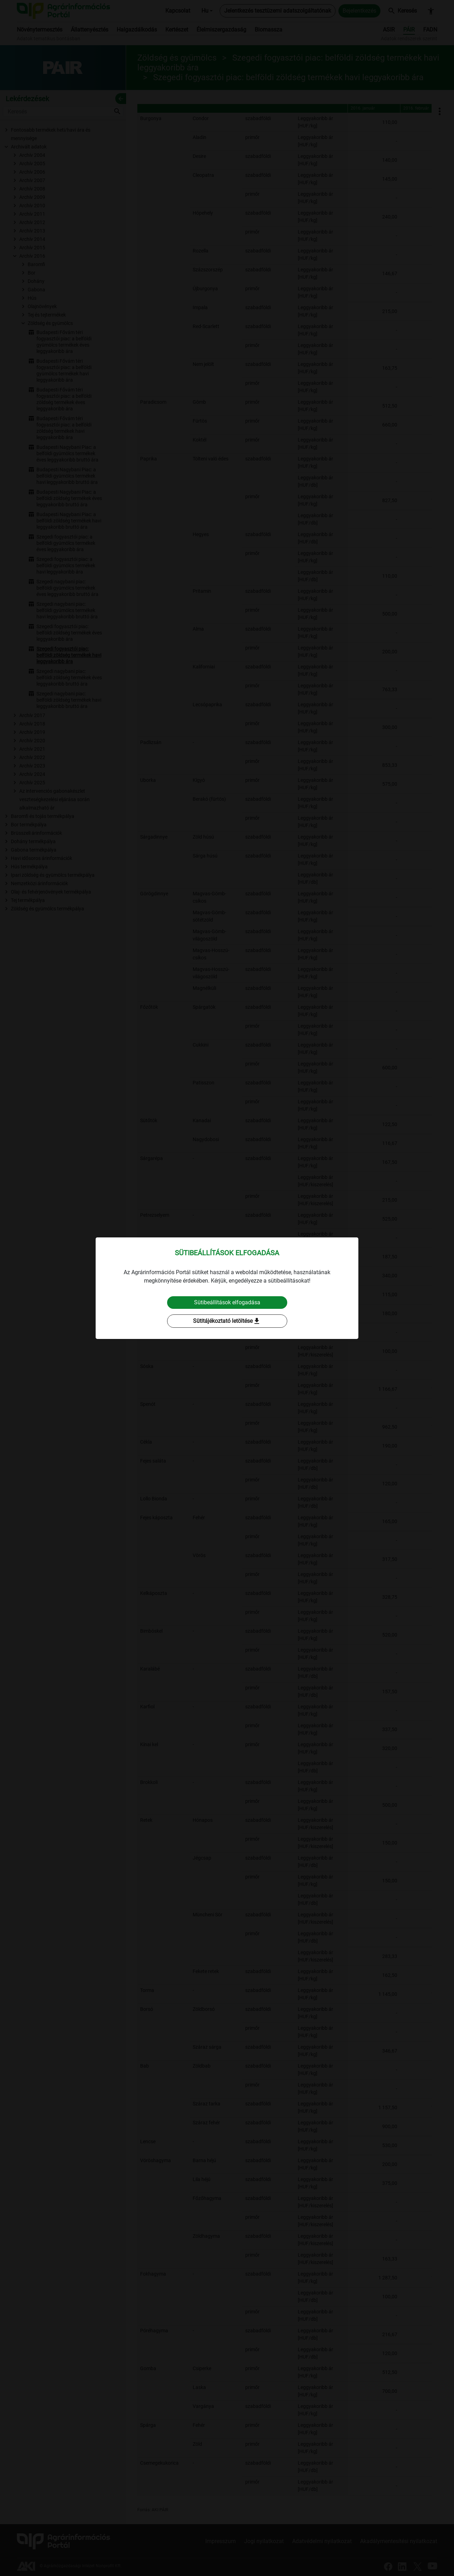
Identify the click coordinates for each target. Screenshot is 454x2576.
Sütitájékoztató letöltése (227, 1321)
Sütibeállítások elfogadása (227, 1302)
